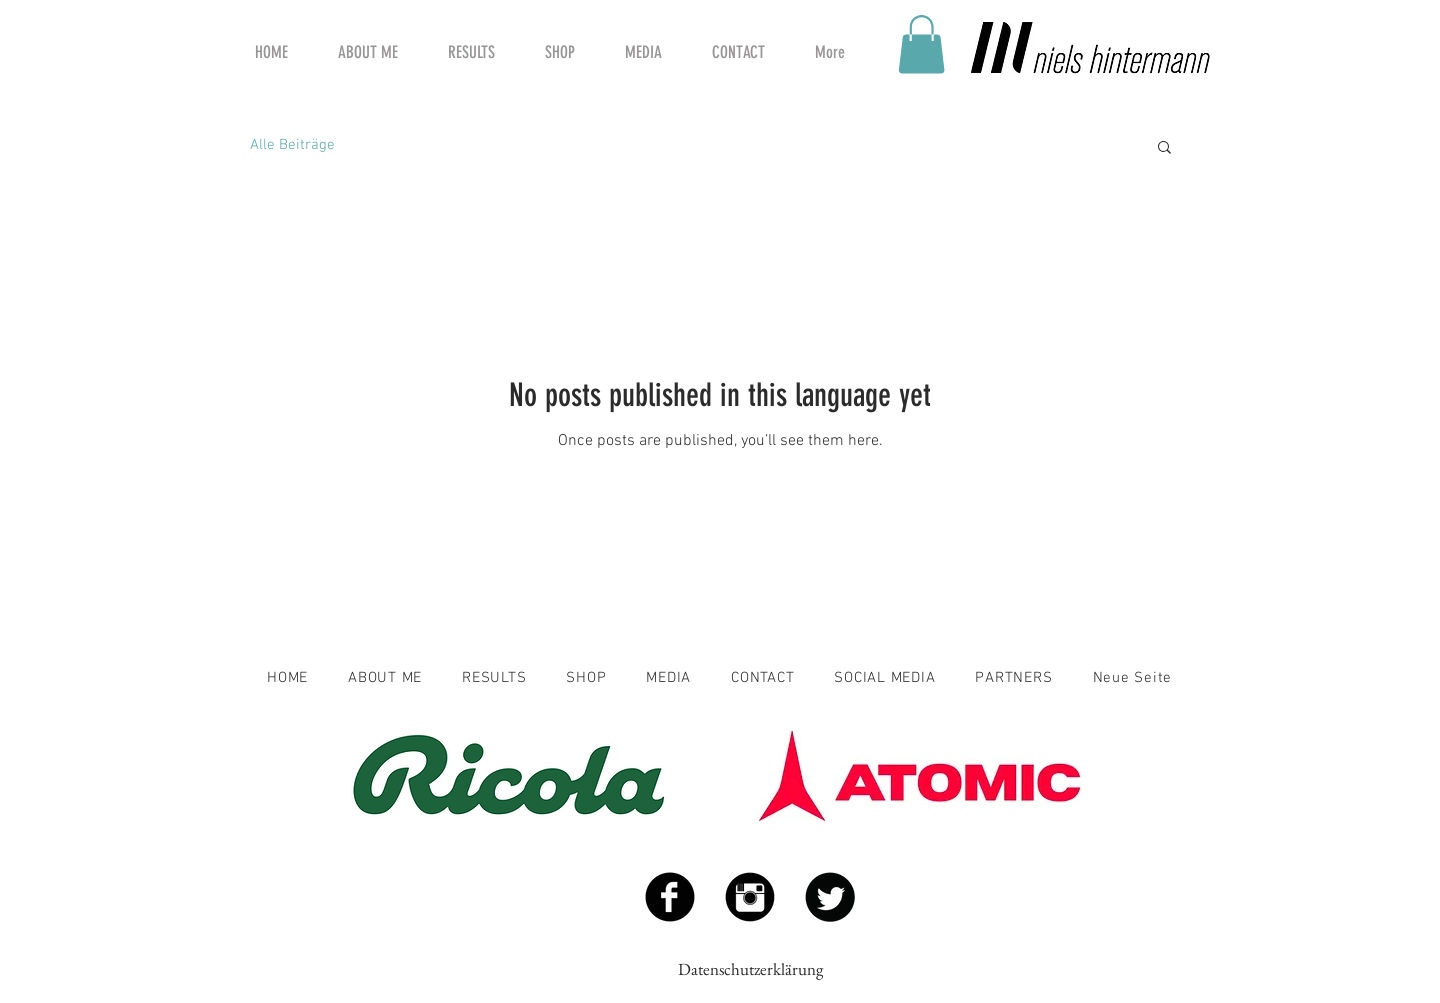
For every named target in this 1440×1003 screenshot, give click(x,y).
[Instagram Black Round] (750, 897)
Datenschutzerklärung (750, 969)
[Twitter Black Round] (830, 897)
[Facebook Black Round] (670, 897)
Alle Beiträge (292, 145)
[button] (921, 44)
